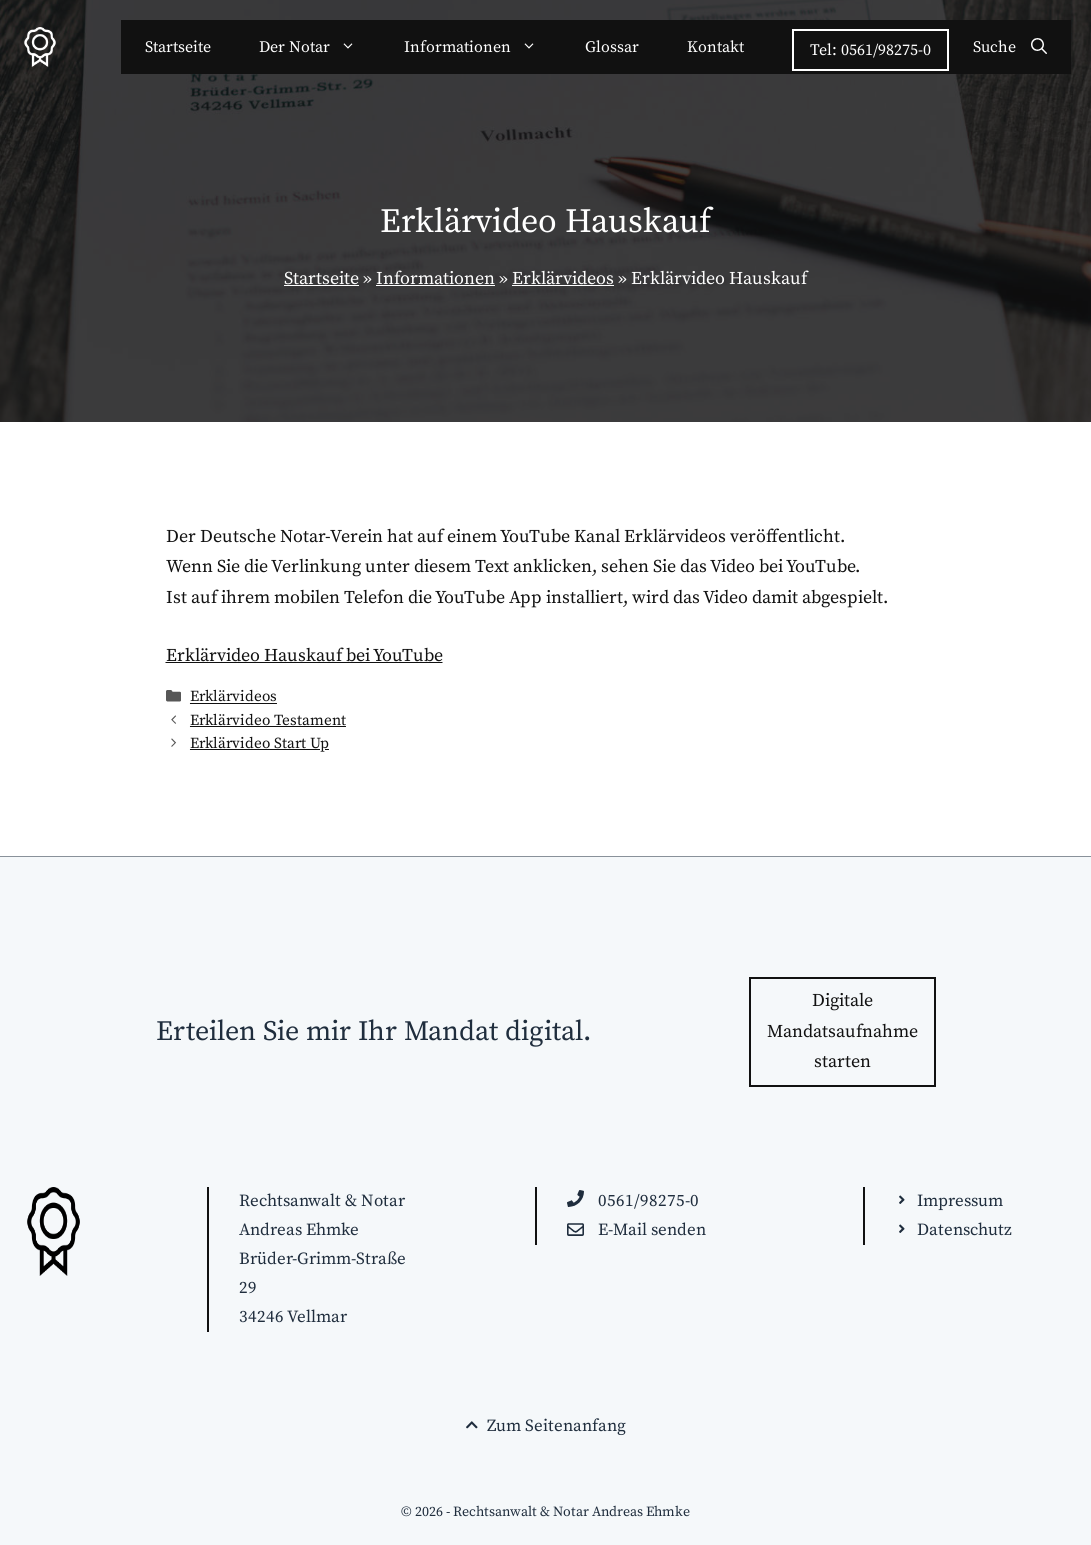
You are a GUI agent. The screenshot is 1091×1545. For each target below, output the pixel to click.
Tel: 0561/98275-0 (870, 50)
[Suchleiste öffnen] (1010, 47)
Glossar (612, 47)
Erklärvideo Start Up (259, 743)
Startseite (178, 47)
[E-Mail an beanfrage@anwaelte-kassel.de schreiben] (636, 1230)
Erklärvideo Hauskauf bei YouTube (304, 655)
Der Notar (319, 47)
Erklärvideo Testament (268, 720)
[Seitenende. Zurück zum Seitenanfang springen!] (545, 1426)
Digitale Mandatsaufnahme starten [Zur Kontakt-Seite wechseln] (842, 1031)
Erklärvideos (563, 278)
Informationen (482, 47)
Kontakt (715, 47)
